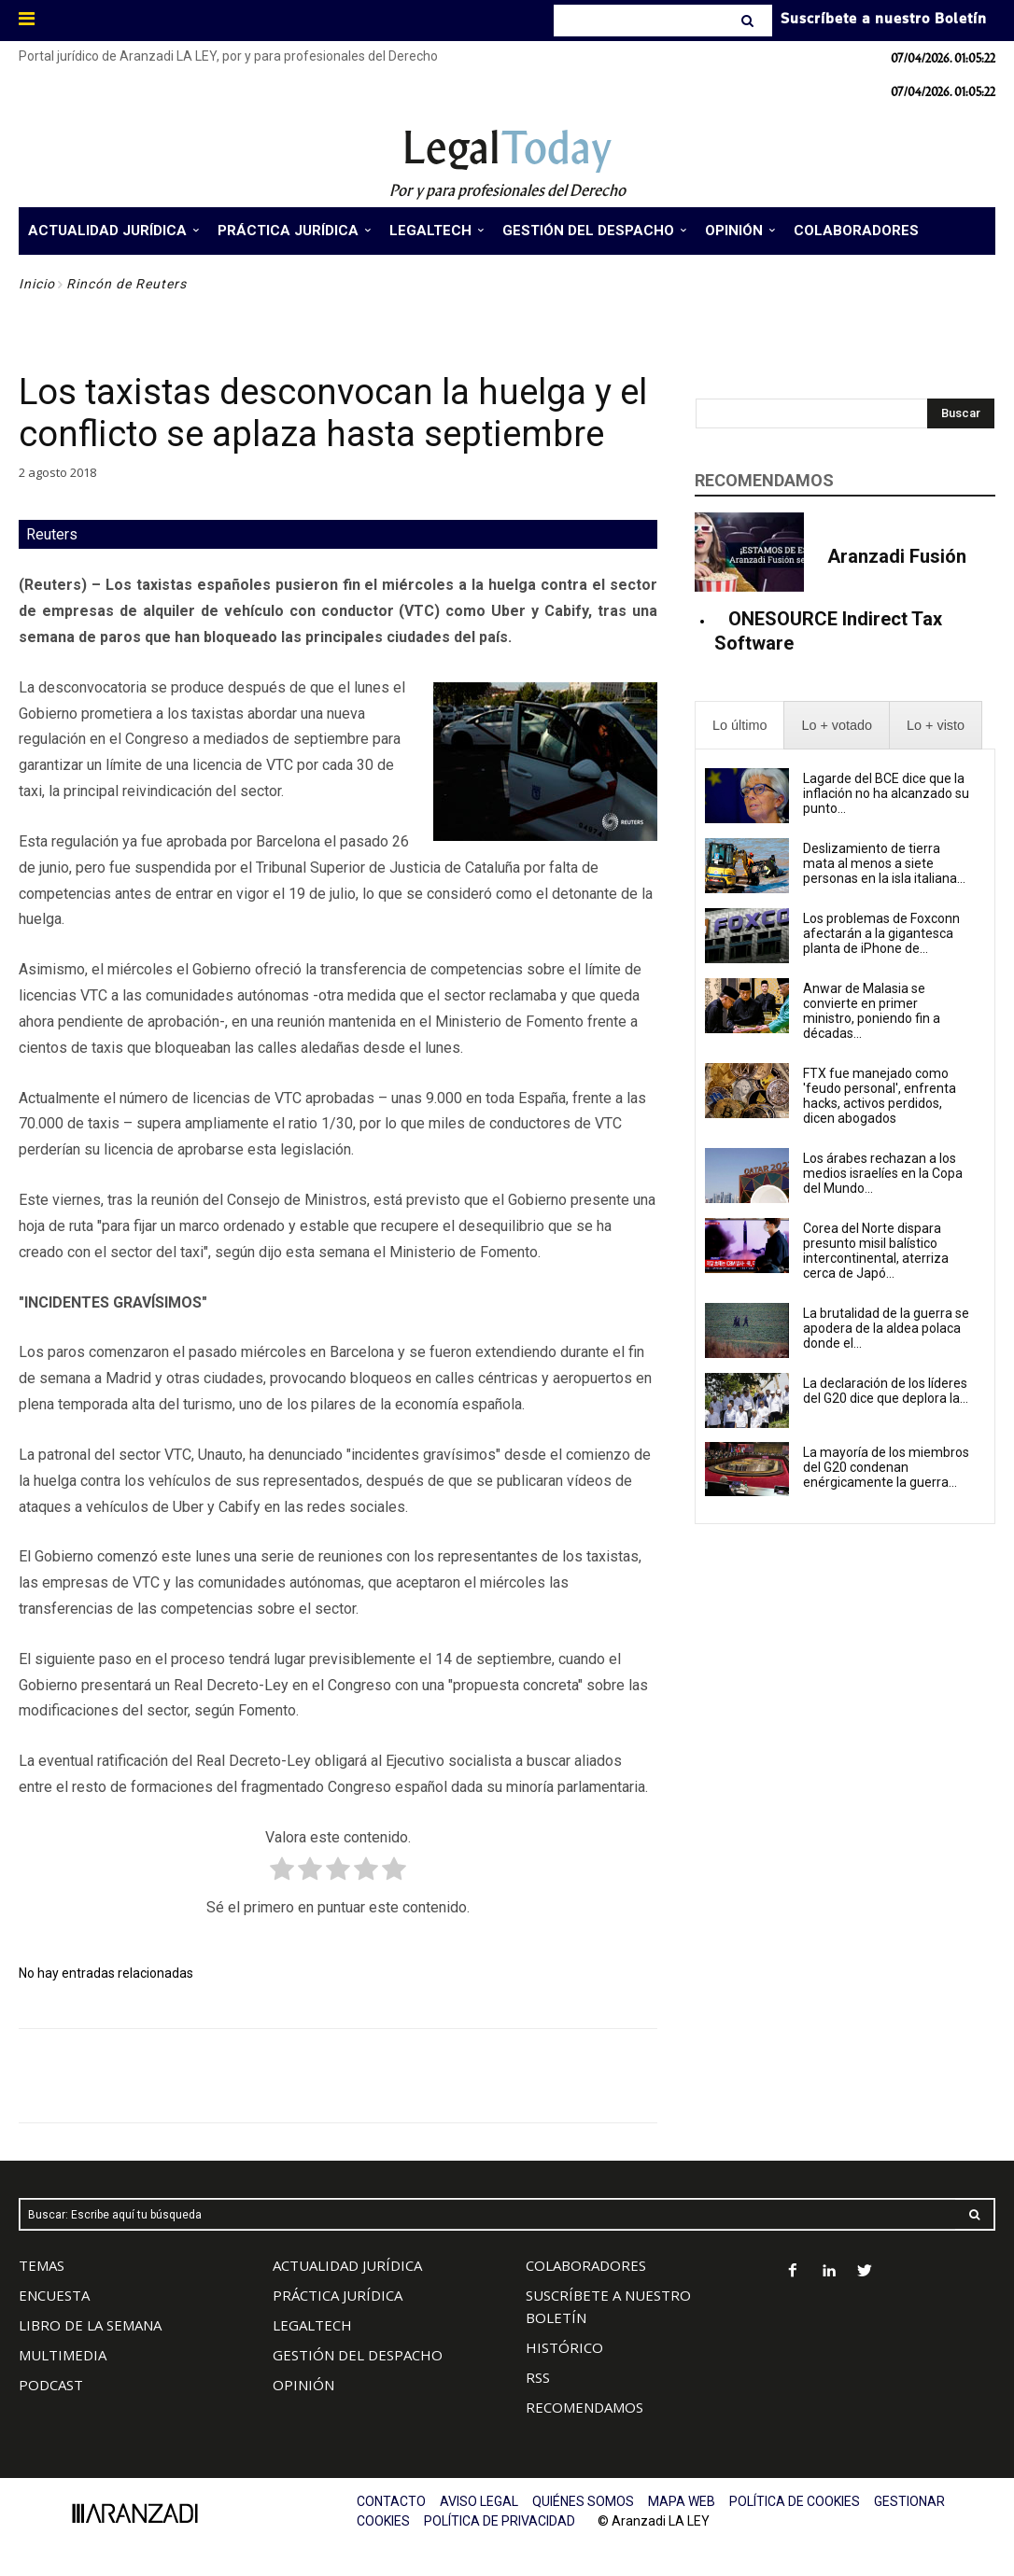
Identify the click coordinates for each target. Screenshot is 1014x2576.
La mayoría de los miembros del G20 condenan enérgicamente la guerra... (886, 1467)
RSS (538, 2377)
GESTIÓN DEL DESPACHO (358, 2354)
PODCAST (51, 2384)
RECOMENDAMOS (584, 2407)
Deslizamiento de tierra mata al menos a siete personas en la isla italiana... (884, 863)
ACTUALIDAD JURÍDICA (347, 2265)
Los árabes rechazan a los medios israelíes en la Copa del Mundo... (883, 1173)
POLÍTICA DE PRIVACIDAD (499, 2520)
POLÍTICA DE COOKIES (794, 2501)
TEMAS (41, 2265)
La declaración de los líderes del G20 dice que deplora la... (885, 1391)
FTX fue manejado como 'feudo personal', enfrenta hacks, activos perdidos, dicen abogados (879, 1096)
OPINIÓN (303, 2384)
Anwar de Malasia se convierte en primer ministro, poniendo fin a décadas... (871, 1011)
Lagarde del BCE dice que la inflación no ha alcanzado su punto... (886, 793)
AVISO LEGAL (479, 2501)
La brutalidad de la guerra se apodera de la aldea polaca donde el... (886, 1328)
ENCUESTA (54, 2295)
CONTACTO (391, 2501)
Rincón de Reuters (126, 283)
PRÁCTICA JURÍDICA (337, 2295)
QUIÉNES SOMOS (583, 2501)
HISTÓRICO (564, 2347)
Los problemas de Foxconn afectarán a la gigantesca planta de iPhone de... (881, 933)
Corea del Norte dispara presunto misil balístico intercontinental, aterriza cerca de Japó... (876, 1251)
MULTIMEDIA (62, 2354)
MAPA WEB (681, 2501)
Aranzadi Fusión (896, 556)
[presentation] (739, 725)
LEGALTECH (312, 2325)
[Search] (749, 20)
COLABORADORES (586, 2265)
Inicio (37, 283)
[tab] (739, 725)
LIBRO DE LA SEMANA (90, 2325)
